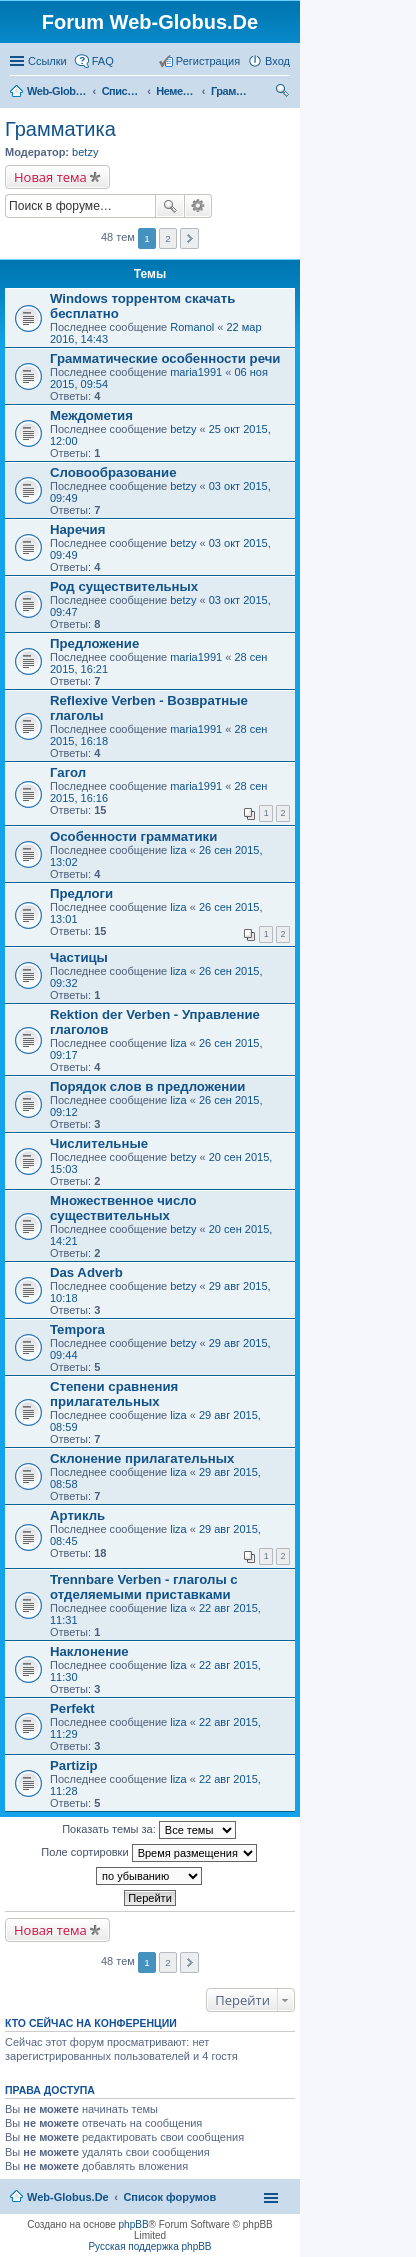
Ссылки (47, 61)
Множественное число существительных (123, 1208)
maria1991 (196, 729)
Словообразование (113, 472)
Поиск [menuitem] (284, 93)
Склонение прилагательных (142, 1458)
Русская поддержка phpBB (149, 2246)
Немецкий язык (176, 91)
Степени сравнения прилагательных (114, 1394)
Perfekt (72, 1708)
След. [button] (189, 1962)
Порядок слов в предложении (147, 1086)
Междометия (91, 415)
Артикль (77, 1515)
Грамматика (231, 91)
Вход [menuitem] (277, 61)
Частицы (79, 957)
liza (178, 850)
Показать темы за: (149, 1830)
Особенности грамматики (133, 836)
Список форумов (122, 91)
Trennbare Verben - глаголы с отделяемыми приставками (144, 1587)
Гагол (68, 772)
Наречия (77, 529)
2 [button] (168, 1962)
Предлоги (81, 893)
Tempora (77, 1329)
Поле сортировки (148, 1853)
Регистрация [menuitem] (208, 61)
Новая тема (50, 177)
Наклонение (89, 1651)
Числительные (99, 1143)
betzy (85, 152)
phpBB (134, 2224)
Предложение (94, 643)
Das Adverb (86, 1272)
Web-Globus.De (57, 91)
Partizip (74, 1765)
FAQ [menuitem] (103, 61)
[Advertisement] (266, 400)
